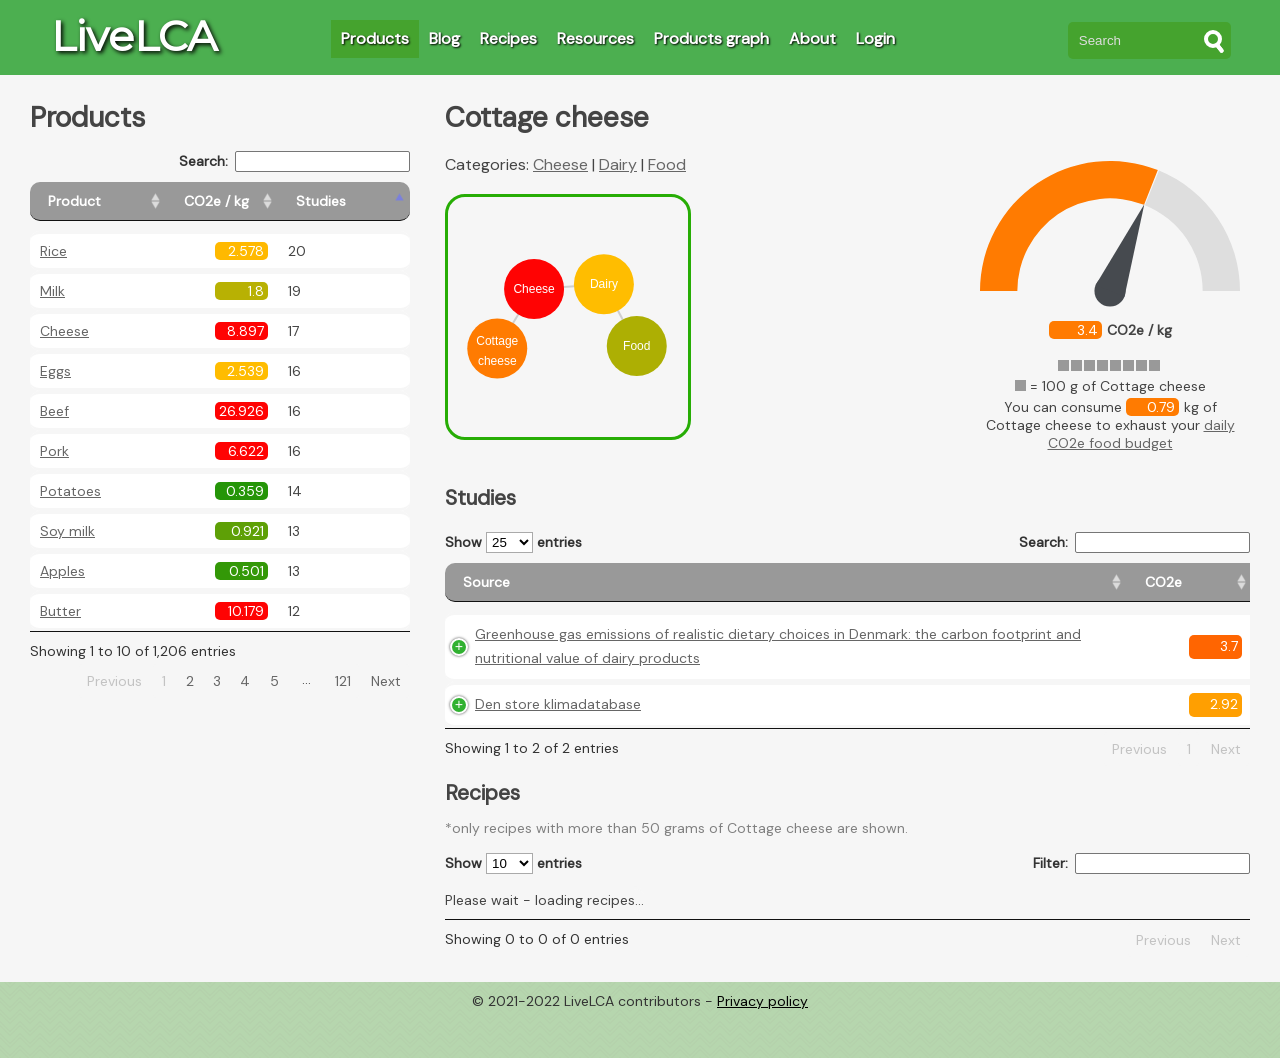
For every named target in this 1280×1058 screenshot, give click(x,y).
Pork (54, 451)
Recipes (508, 38)
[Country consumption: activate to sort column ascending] (1096, 591)
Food (667, 164)
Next (386, 681)
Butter (60, 611)
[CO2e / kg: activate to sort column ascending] (267, 201)
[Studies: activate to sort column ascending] (366, 201)
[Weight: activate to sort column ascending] (1210, 591)
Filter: (1141, 905)
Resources (595, 38)
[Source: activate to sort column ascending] (645, 591)
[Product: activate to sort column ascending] (120, 201)
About (812, 38)
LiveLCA (134, 36)
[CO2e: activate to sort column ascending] (881, 591)
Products (375, 38)
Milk (52, 291)
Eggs (55, 371)
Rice (53, 251)
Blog (444, 38)
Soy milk (67, 531)
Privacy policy (762, 1043)
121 (343, 681)
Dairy (618, 164)
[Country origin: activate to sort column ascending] (970, 591)
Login (875, 38)
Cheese (64, 331)
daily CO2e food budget (1141, 434)
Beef (54, 411)
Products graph (711, 38)
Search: (294, 161)
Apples (62, 571)
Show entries (513, 542)
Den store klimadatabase (558, 746)
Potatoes (70, 491)
